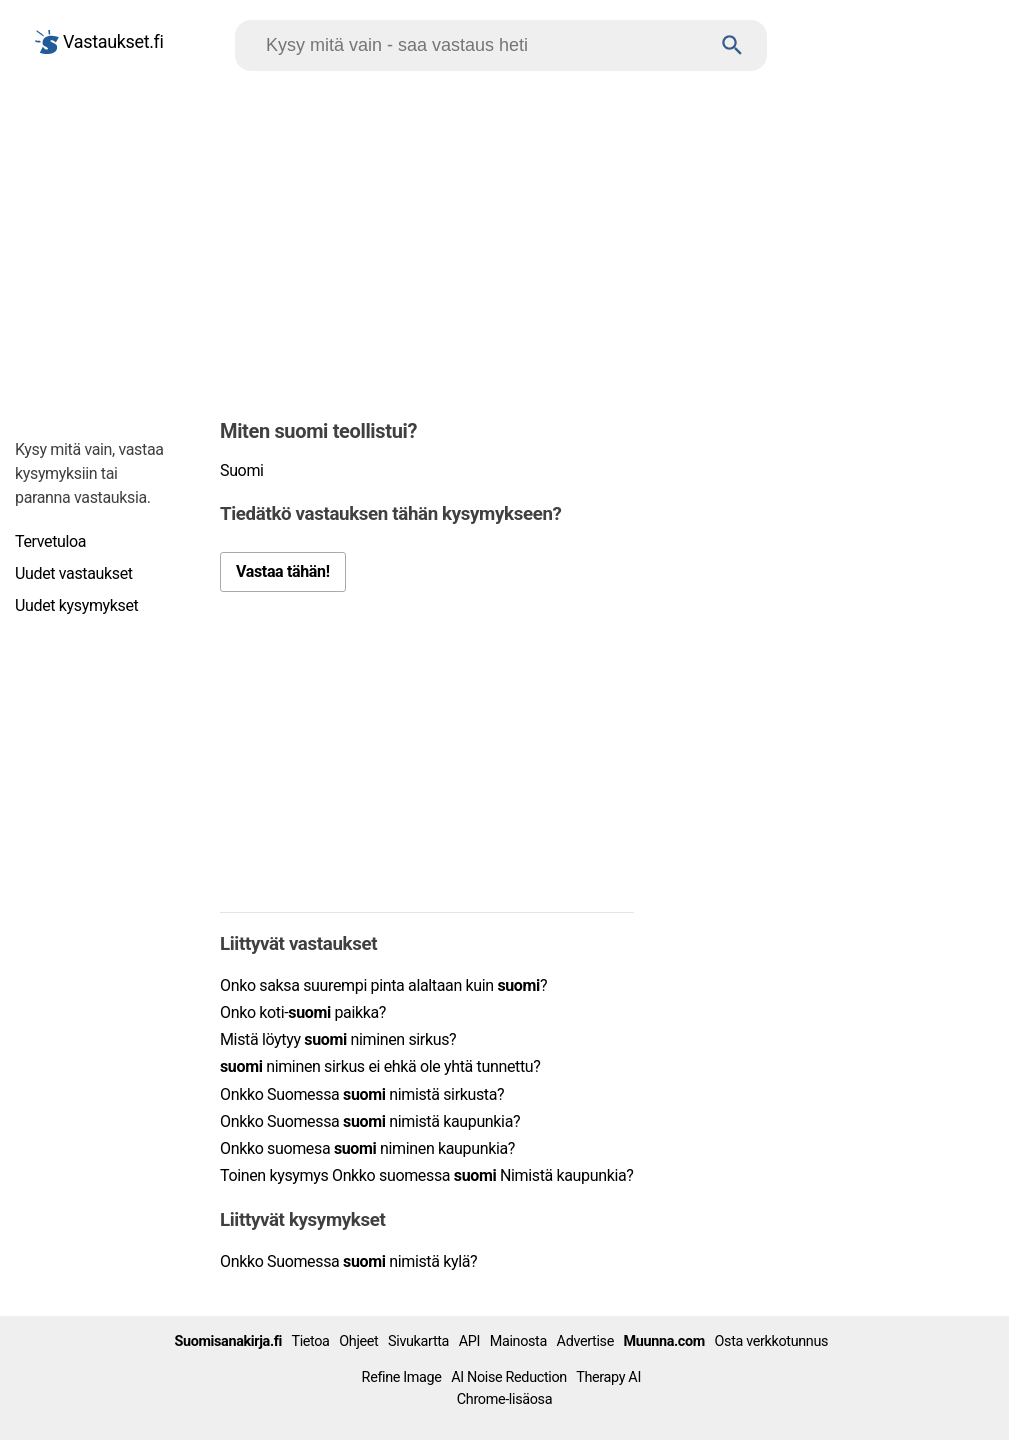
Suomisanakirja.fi (228, 1341)
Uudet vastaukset (74, 573)
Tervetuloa (50, 541)
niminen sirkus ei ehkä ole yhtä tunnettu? (380, 1066)
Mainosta (518, 1341)
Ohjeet (358, 1341)
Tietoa (310, 1341)
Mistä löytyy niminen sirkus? (338, 1039)
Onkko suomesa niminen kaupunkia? (367, 1148)
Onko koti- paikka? (303, 1012)
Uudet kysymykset (76, 605)
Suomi (242, 470)
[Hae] (482, 45)
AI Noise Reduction (509, 1377)
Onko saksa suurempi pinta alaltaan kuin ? (383, 985)
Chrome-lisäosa (504, 1399)
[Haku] (732, 45)
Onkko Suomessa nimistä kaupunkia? (370, 1121)
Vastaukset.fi (99, 42)
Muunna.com (664, 1341)
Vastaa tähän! (283, 571)
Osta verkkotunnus (772, 1341)
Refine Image (402, 1377)
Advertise (585, 1341)
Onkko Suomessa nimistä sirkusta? (362, 1094)
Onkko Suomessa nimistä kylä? (348, 1261)
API (469, 1341)
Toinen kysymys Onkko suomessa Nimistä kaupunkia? (427, 1175)
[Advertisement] (504, 241)
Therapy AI (608, 1377)
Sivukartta (418, 1341)
